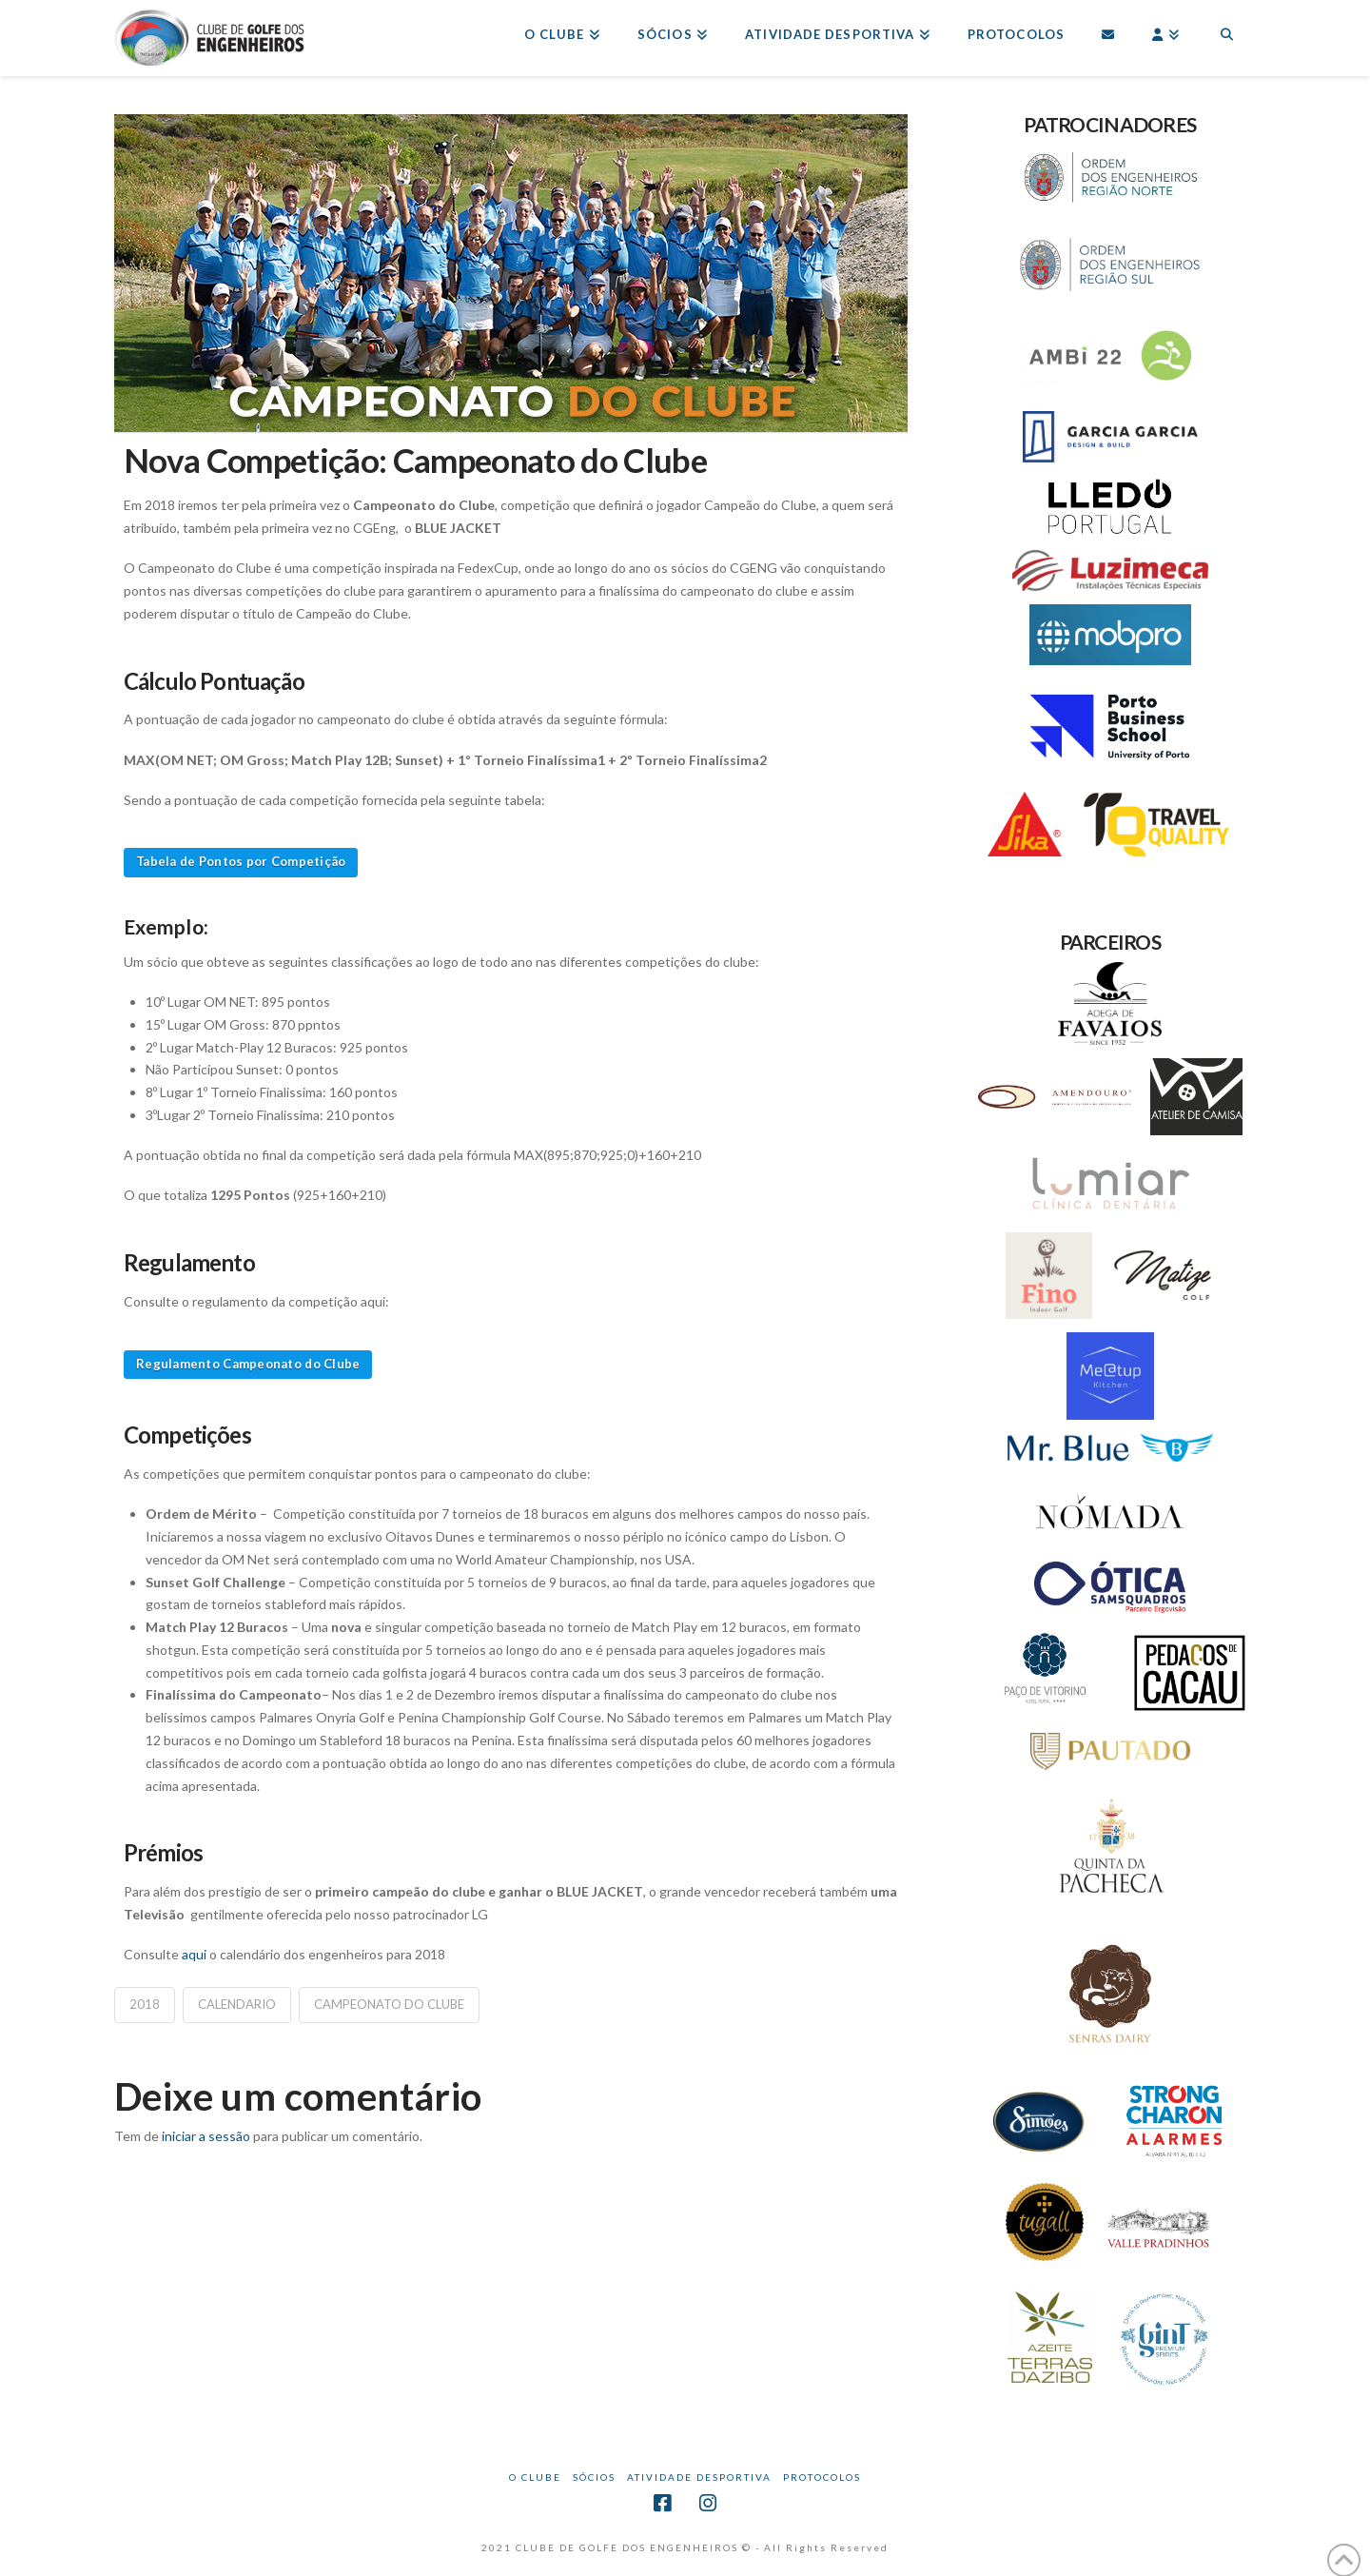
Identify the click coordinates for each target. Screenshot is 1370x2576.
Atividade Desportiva (699, 2477)
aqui (195, 1954)
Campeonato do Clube (389, 2004)
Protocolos (822, 2477)
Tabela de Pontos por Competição (240, 861)
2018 (144, 2004)
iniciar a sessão (206, 2136)
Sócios (594, 2477)
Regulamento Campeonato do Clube (248, 1363)
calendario (237, 2004)
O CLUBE (535, 2477)
